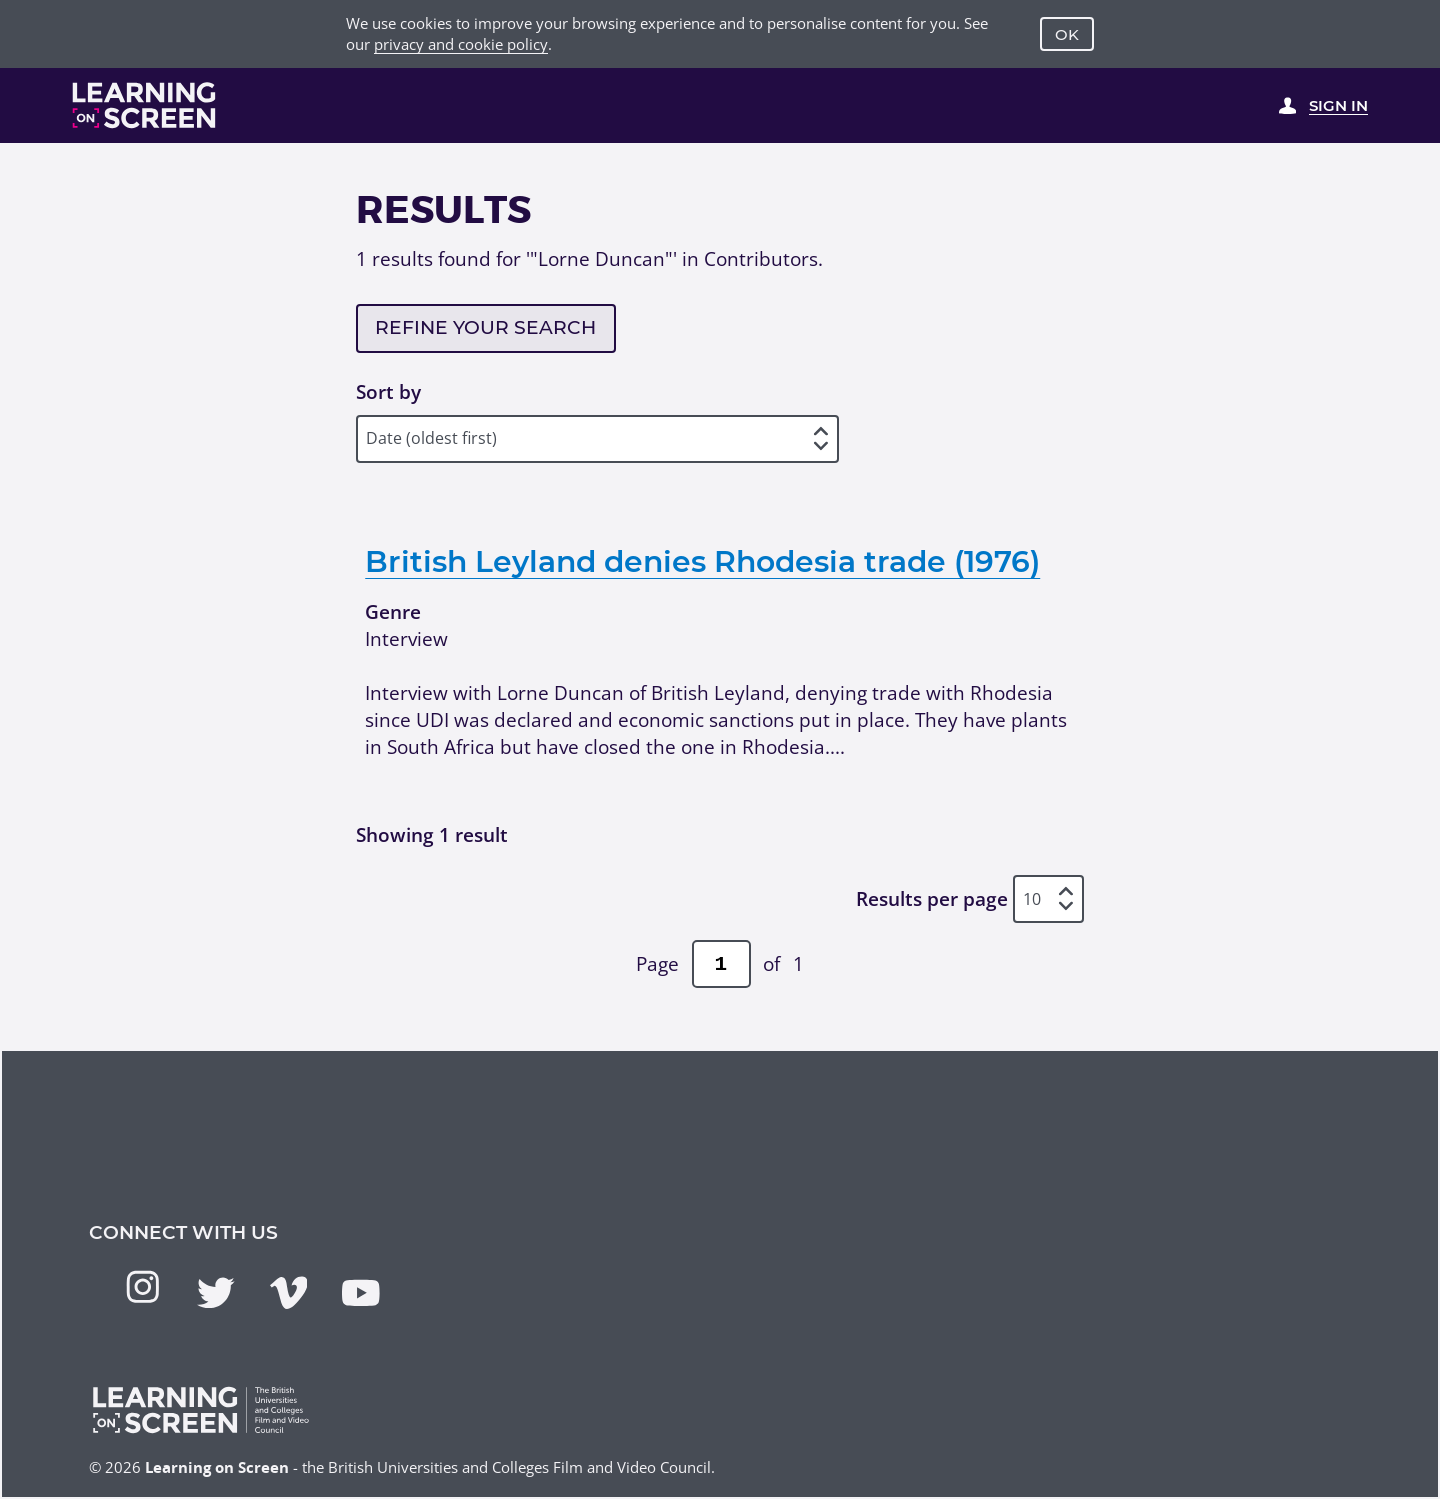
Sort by (388, 392)
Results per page (932, 899)
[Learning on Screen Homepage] (144, 105)
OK (1067, 34)
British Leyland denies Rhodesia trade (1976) (702, 561)
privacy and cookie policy (461, 44)
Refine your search (485, 327)
